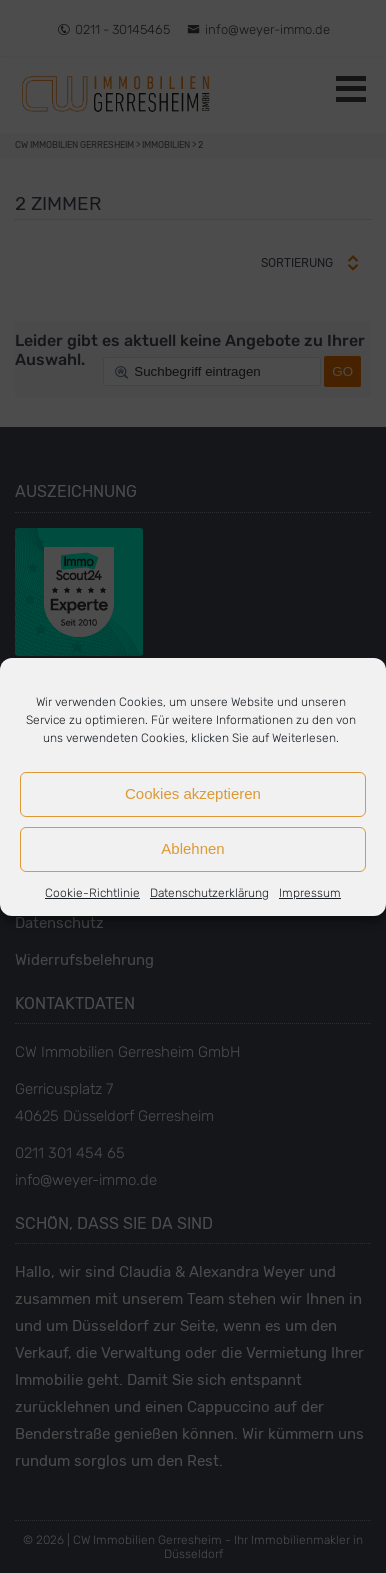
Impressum (310, 893)
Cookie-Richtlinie (92, 893)
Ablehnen (192, 848)
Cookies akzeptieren (193, 793)
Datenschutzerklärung (209, 893)
